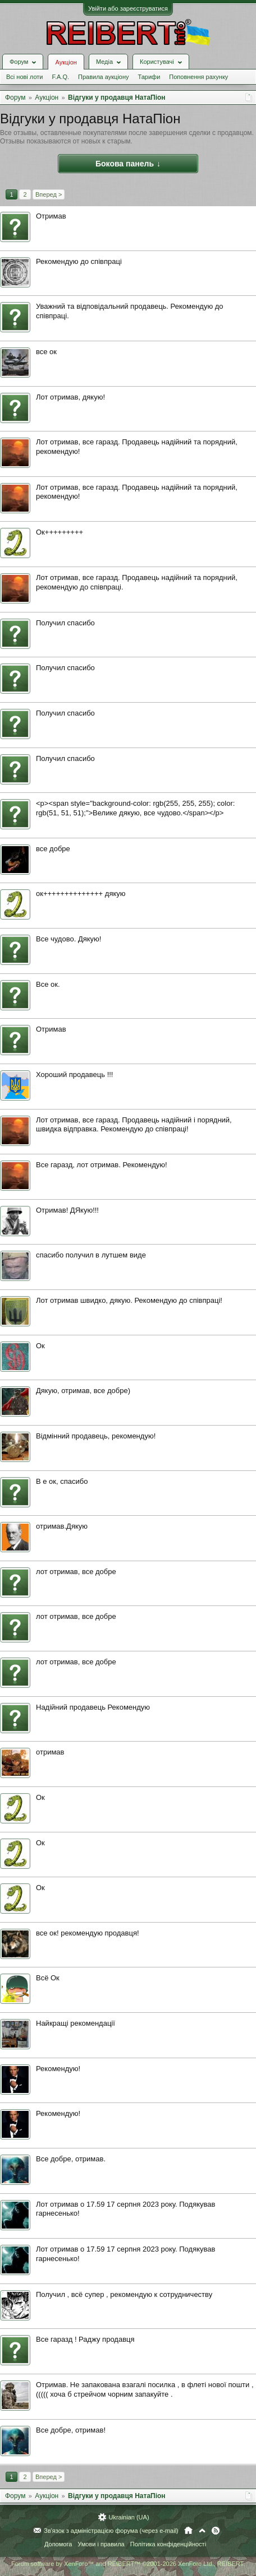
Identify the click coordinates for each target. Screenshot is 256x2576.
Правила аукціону (103, 76)
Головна (188, 2531)
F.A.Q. (60, 76)
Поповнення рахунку (198, 76)
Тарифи (149, 76)
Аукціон (65, 62)
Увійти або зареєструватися (128, 8)
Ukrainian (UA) (128, 2517)
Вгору (202, 2531)
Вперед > (48, 194)
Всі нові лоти (24, 76)
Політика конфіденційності (168, 2544)
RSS (216, 2531)
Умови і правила (100, 2544)
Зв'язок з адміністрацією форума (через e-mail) (111, 2530)
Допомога (58, 2544)
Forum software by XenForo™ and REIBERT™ (128, 2563)
